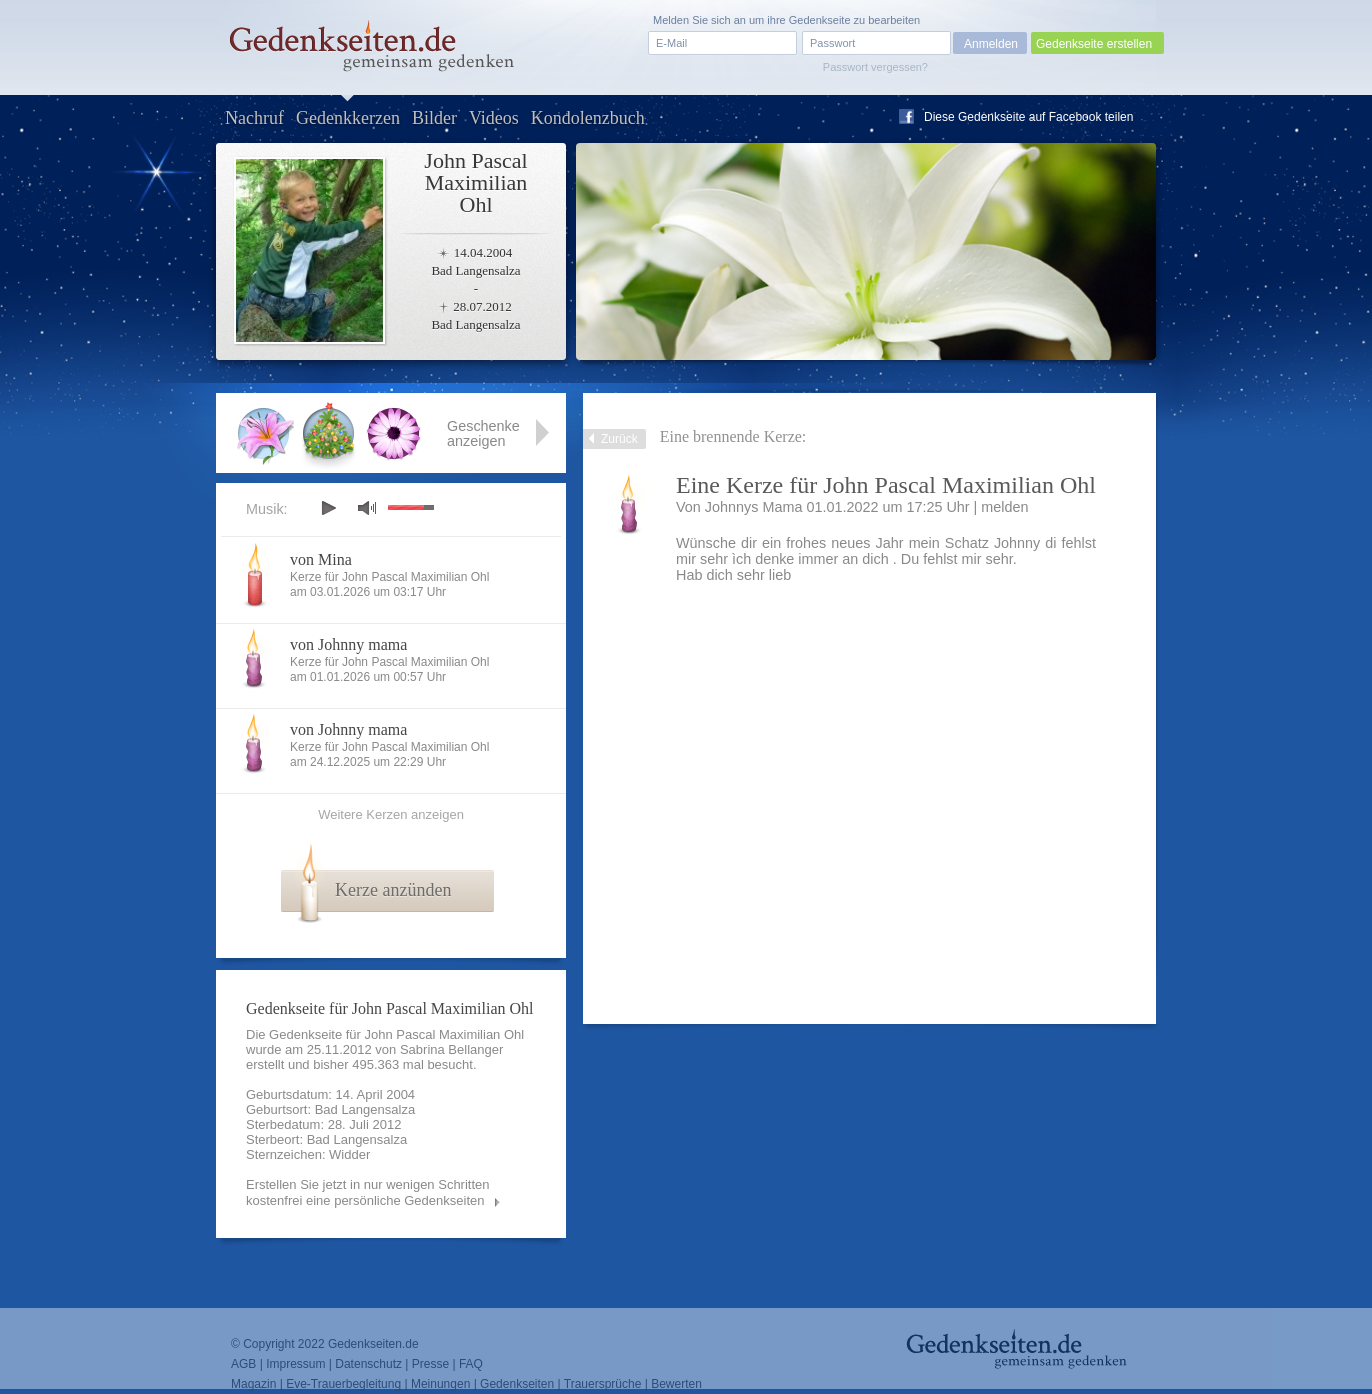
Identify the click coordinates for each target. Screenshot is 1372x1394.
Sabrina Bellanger (451, 1049)
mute (367, 507)
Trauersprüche (603, 1384)
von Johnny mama (348, 644)
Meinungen (440, 1384)
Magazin (253, 1384)
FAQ (471, 1364)
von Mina (321, 559)
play (328, 508)
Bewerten (676, 1384)
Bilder (434, 118)
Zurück (619, 439)
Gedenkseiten (517, 1384)
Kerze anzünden (393, 890)
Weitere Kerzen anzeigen (391, 814)
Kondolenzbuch (588, 118)
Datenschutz (368, 1364)
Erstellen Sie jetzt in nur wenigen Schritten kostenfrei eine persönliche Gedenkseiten (368, 1192)
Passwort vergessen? (875, 67)
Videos (494, 118)
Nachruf (254, 118)
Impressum (295, 1364)
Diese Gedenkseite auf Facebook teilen (1028, 117)
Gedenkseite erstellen (1094, 44)
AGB (243, 1364)
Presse (430, 1364)
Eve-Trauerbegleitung (343, 1384)
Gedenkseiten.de (373, 1344)
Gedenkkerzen (348, 118)
